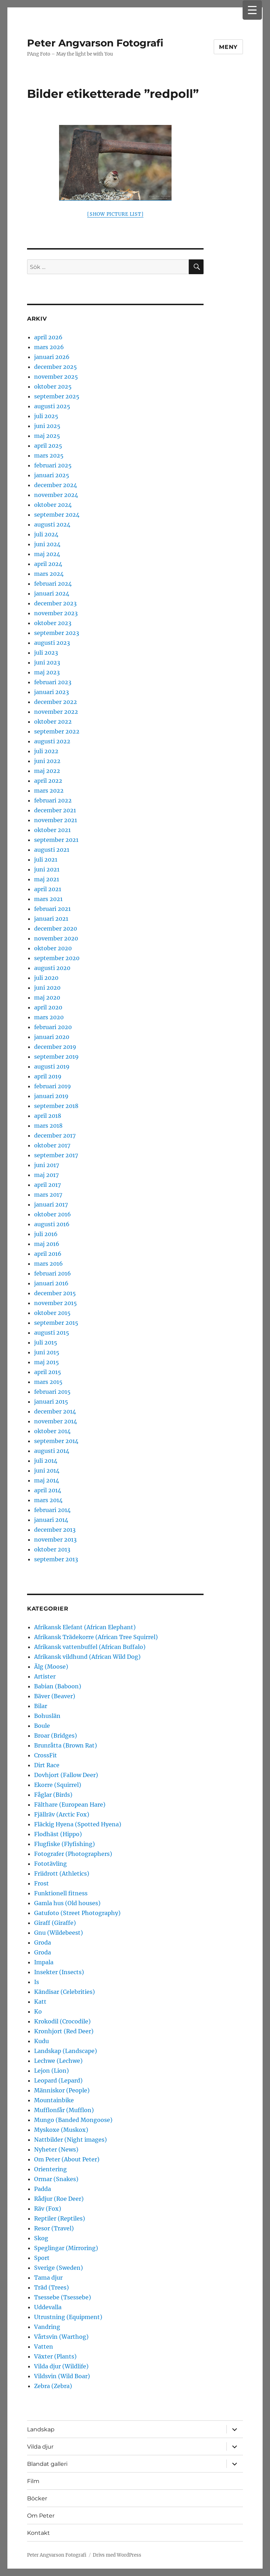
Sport (42, 2257)
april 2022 (48, 780)
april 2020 (48, 1007)
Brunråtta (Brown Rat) (65, 1745)
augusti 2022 (52, 741)
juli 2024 (46, 534)
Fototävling (50, 1863)
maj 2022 (47, 770)
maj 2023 (47, 672)
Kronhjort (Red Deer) (64, 2031)
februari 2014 (52, 1509)
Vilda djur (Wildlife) (61, 2366)
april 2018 (47, 1115)
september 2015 (56, 1322)
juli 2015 (45, 1342)
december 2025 (55, 366)
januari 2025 (51, 475)
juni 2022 (47, 760)
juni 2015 (46, 1352)
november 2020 (56, 938)
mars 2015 (48, 1381)
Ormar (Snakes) (56, 2179)
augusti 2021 (51, 849)
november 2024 (56, 494)
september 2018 (56, 1105)
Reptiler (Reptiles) (59, 2218)
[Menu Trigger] (252, 10)
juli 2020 (46, 977)
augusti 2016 (52, 1224)
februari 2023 (52, 682)
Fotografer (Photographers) (73, 1853)
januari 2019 (51, 1096)
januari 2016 (51, 1283)
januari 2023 (51, 691)
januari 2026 (52, 356)
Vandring (47, 2326)
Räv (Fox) (47, 2208)
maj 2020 (47, 997)
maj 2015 (46, 1362)
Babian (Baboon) (57, 1686)
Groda (42, 1942)
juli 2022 (46, 751)
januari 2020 (51, 1036)
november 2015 (55, 1302)
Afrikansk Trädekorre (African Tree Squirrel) (96, 1636)
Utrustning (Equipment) (68, 2316)
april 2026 (48, 337)
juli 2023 (46, 652)
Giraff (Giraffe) (55, 1922)
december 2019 (55, 1046)
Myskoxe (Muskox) (61, 2129)
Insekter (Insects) (59, 1972)
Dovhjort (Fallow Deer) (66, 1774)
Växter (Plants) (55, 2356)
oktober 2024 (53, 504)
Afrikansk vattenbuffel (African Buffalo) (90, 1646)
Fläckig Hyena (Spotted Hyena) (77, 1824)
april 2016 (48, 1253)
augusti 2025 (52, 406)
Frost (41, 1883)
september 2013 (56, 1559)
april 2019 (48, 1076)
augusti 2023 (52, 642)
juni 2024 (47, 544)
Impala (43, 1962)
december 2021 (55, 810)
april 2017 (47, 1184)
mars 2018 (48, 1125)
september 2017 (56, 1155)
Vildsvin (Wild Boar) (62, 2376)
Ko (38, 2011)
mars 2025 (49, 455)
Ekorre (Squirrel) (57, 1784)
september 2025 (56, 396)
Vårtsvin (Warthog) (61, 2336)
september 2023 (56, 632)
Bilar (40, 1705)
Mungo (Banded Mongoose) (73, 2119)
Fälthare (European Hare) (69, 1804)
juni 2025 (47, 425)
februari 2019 (52, 1086)
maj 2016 (46, 1243)
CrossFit (45, 1755)
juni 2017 (46, 1165)
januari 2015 (51, 1401)
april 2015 (47, 1371)
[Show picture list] (115, 214)
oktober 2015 (52, 1312)
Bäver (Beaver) (54, 1696)
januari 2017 (51, 1204)
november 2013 (55, 1539)
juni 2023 (47, 662)
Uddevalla (48, 2307)
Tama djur (48, 2277)
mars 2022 (49, 790)
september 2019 (56, 1056)
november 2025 (56, 376)
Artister (45, 1676)
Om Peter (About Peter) (66, 2159)
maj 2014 (46, 1480)
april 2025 (48, 445)
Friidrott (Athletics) (61, 1873)
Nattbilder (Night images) (70, 2139)
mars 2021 (48, 898)
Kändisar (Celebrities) (64, 1991)
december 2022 (55, 701)
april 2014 (47, 1490)
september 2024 (56, 514)
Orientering (50, 2169)
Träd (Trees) (51, 2287)
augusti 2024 (52, 524)
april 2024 (48, 563)
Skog (41, 2238)
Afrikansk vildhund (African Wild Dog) (87, 1656)
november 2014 (55, 1421)
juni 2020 (47, 987)
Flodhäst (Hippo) (58, 1834)
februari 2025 (53, 465)
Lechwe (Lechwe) (58, 2060)
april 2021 (47, 889)
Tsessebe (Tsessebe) (62, 2297)
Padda (42, 2188)
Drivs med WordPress (117, 2555)
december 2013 (55, 1529)
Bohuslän (47, 1715)
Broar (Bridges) (55, 1735)
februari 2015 (52, 1391)
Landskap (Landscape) (65, 2050)
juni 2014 (46, 1470)
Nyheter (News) (56, 2149)
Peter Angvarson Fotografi (95, 43)
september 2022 (56, 731)
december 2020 (55, 928)
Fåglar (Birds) (53, 1794)
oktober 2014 (52, 1431)
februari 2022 (53, 800)
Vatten (43, 2346)
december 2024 (55, 485)
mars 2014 (48, 1500)
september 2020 (56, 958)
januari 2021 (51, 918)
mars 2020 (49, 1017)
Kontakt (38, 2533)
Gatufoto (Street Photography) (77, 1912)
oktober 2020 (53, 948)
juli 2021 (45, 859)
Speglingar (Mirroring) (66, 2247)
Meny (228, 47)
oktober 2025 (53, 386)
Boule (42, 1725)
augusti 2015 (51, 1332)
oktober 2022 (53, 721)
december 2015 (55, 1293)
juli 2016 (46, 1233)
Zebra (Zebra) (53, 2385)
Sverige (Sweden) (58, 2267)
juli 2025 (46, 416)
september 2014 (56, 1440)
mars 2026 (49, 347)
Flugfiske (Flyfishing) (64, 1843)
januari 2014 (51, 1519)
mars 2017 (48, 1194)
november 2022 (56, 711)
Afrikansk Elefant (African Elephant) (85, 1627)
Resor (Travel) (54, 2228)
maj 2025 (47, 435)
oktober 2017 (52, 1145)
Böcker (37, 2498)
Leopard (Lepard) (58, 2080)
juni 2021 (46, 869)
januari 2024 (51, 593)
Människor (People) (62, 2090)
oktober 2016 (52, 1214)
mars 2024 (49, 573)
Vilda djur (40, 2446)
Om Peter (40, 2515)
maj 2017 (46, 1174)
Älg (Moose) (51, 1666)
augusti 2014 (51, 1450)
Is (36, 1981)
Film (33, 2481)
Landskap (40, 2429)
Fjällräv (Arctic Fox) (61, 1814)
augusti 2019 (52, 1066)
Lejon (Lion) (51, 2070)
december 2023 (55, 603)
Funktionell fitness (61, 1893)
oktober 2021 (52, 829)
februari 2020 (53, 1027)
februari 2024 (53, 583)
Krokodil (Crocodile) (62, 2021)
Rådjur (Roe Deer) (59, 2198)
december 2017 (55, 1135)
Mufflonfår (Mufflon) (64, 2110)
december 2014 (55, 1411)
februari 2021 (52, 908)
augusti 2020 (52, 967)
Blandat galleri (47, 2464)
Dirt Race (46, 1765)
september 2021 (56, 839)
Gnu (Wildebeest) (58, 1932)
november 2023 (56, 613)
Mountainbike (54, 2100)
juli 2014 (45, 1460)
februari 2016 (52, 1273)
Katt (40, 2001)
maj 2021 (46, 879)
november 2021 (55, 820)
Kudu (41, 2041)
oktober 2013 (52, 1549)
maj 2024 (47, 554)
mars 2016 (48, 1263)
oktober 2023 (52, 622)
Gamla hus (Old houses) (67, 1903)
